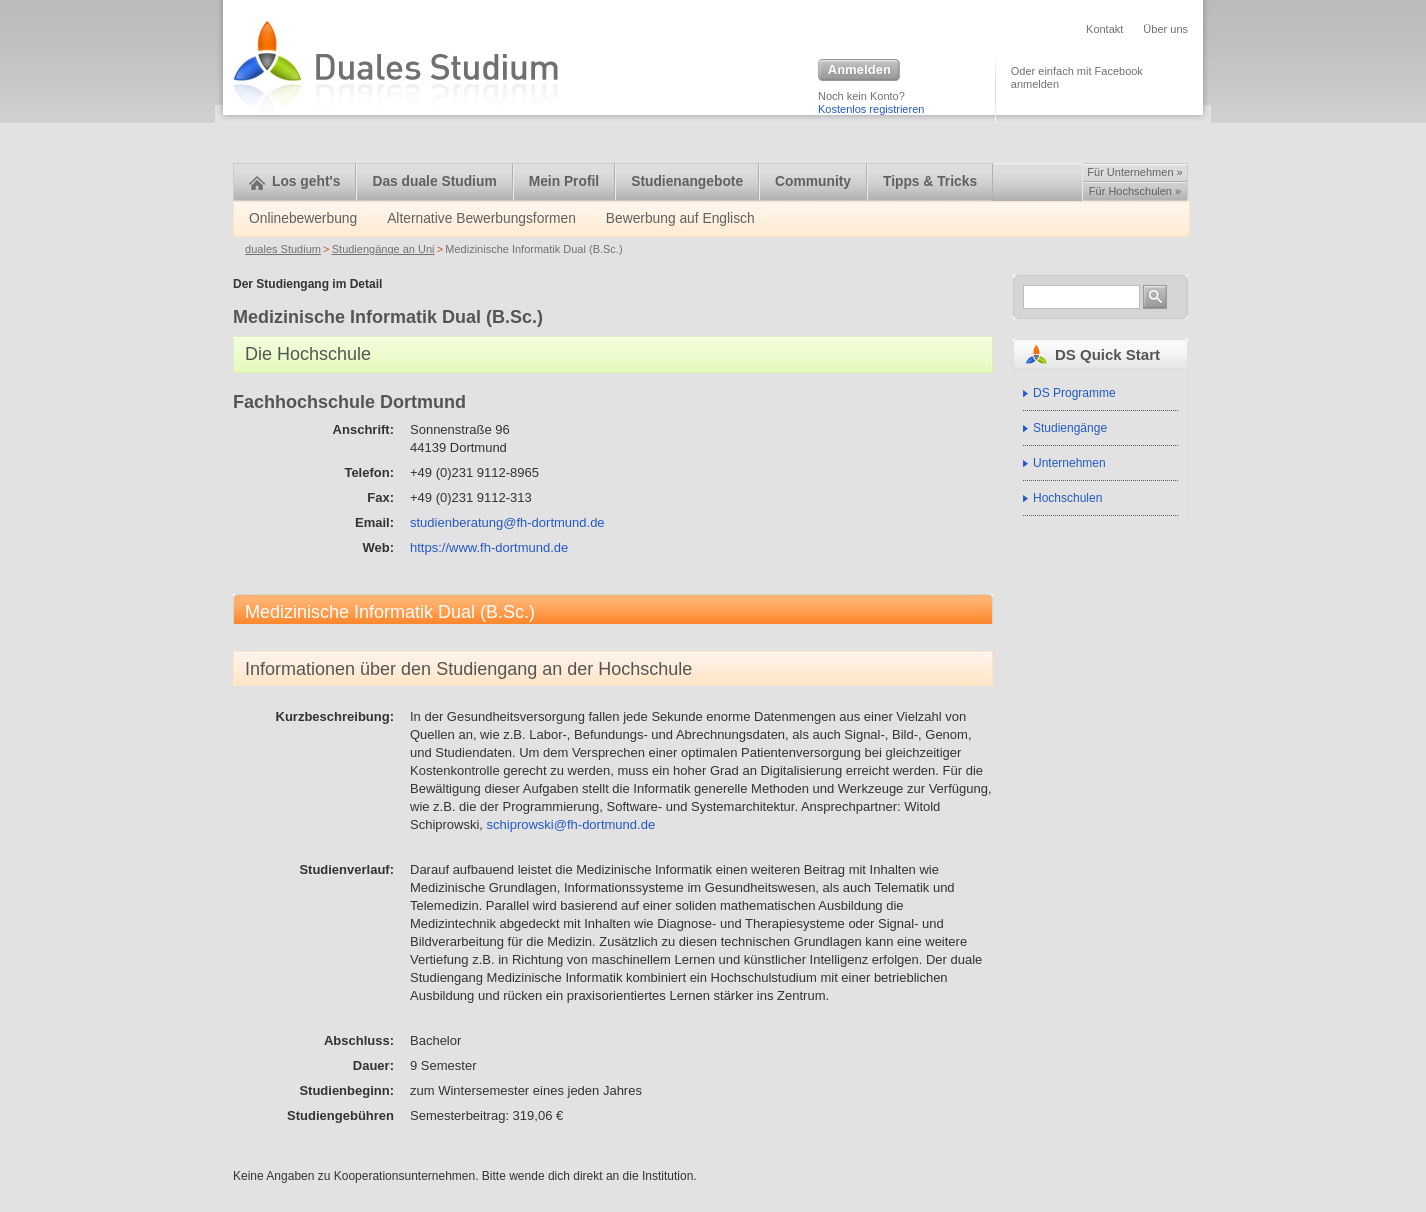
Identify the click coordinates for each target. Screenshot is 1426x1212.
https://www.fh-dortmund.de (489, 547)
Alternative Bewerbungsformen (481, 218)
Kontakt (1104, 29)
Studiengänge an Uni (383, 249)
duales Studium (283, 249)
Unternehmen (1069, 463)
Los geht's (294, 181)
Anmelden (859, 71)
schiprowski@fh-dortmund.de (571, 824)
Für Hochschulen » (1135, 191)
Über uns (1165, 29)
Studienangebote (687, 181)
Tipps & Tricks (930, 181)
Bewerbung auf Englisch (680, 218)
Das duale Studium (434, 181)
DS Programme (1074, 393)
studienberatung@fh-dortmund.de (507, 522)
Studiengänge (1070, 428)
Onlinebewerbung (303, 218)
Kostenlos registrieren (871, 109)
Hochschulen (1067, 498)
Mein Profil (564, 181)
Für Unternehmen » (1134, 172)
